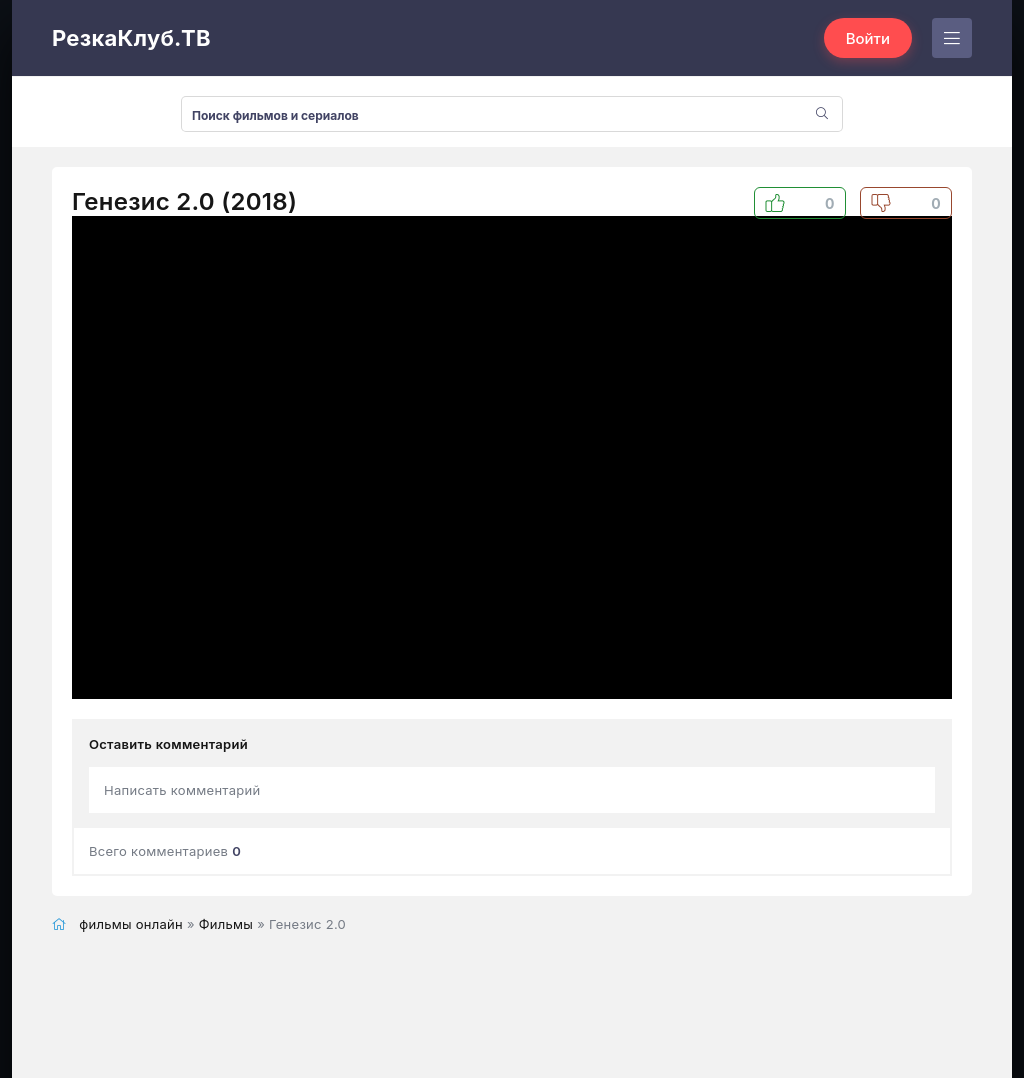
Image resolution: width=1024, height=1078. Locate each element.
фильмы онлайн (131, 924)
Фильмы (226, 924)
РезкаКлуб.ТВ (131, 38)
